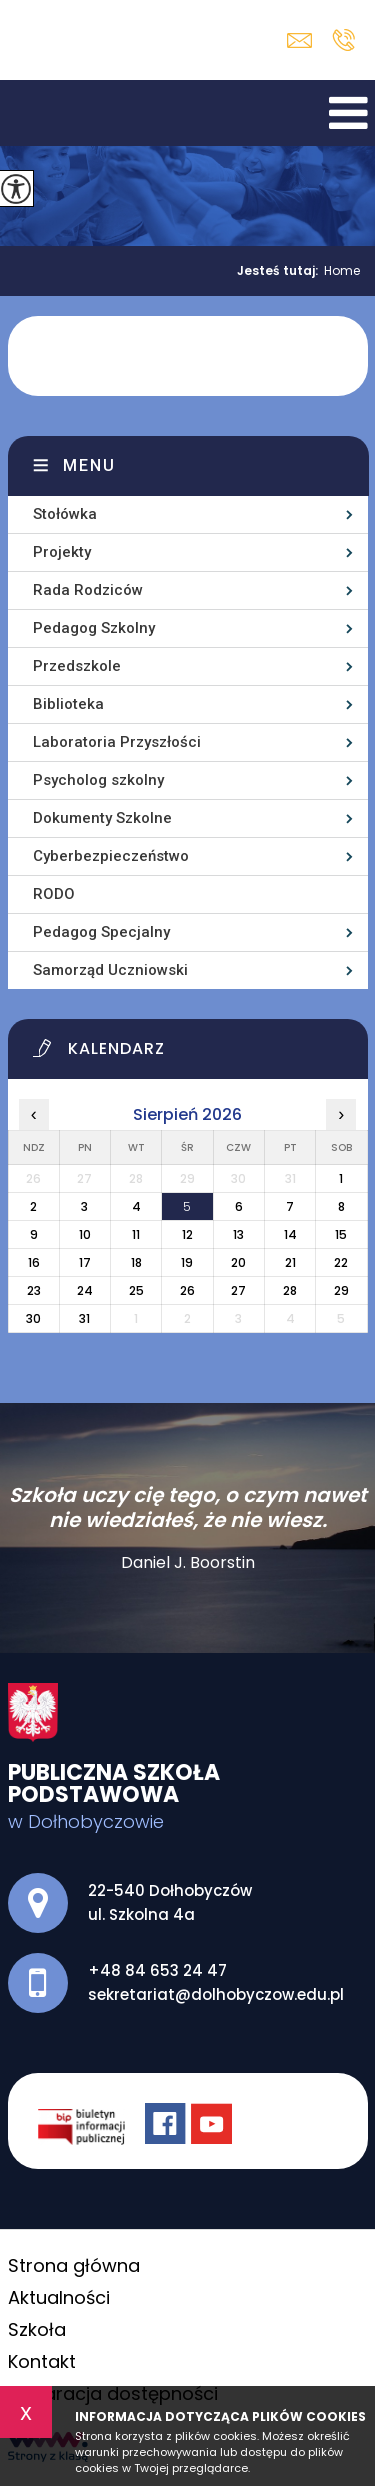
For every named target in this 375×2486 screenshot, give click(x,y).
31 (84, 1318)
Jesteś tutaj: (280, 271)
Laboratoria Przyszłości (117, 742)
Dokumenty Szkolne (102, 818)
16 (34, 1262)
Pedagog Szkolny (94, 628)
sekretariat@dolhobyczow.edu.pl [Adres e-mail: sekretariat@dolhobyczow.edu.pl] (216, 1994)
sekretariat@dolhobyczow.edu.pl (299, 40)
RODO (54, 894)
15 (341, 1234)
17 (85, 1262)
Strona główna (74, 2265)
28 (290, 1290)
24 (85, 1290)
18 (136, 1262)
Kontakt (42, 2361)
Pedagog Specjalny (101, 932)
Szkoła (37, 2329)
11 (136, 1234)
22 (341, 1262)
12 (187, 1234)
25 (136, 1290)
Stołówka (65, 514)
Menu (89, 465)
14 (290, 1234)
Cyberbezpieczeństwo (111, 856)
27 (238, 1290)
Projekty (62, 552)
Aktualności (59, 2297)
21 (290, 1262)
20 (238, 1262)
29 (341, 1290)
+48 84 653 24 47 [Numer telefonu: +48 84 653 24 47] (157, 1970)
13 (238, 1234)
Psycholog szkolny (98, 780)
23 (34, 1290)
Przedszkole (77, 666)
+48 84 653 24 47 (343, 40)
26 (187, 1290)
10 (85, 1234)
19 (187, 1262)
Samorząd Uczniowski (110, 970)
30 (33, 1318)
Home (342, 271)
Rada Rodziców (88, 590)
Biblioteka (68, 704)
